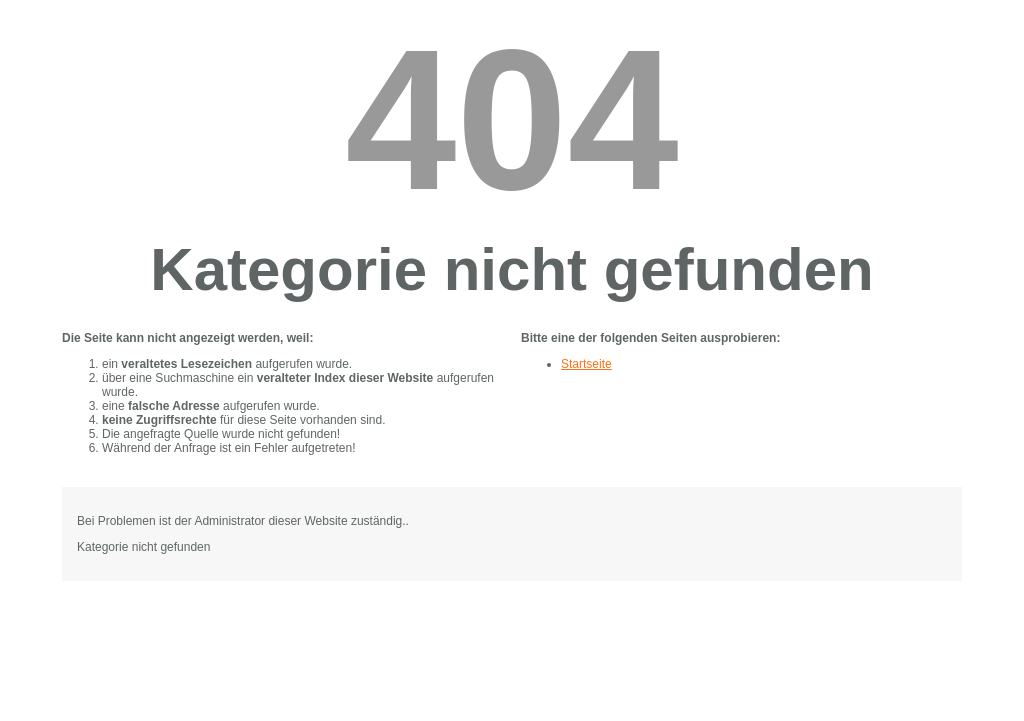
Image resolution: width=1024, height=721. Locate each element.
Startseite (586, 364)
